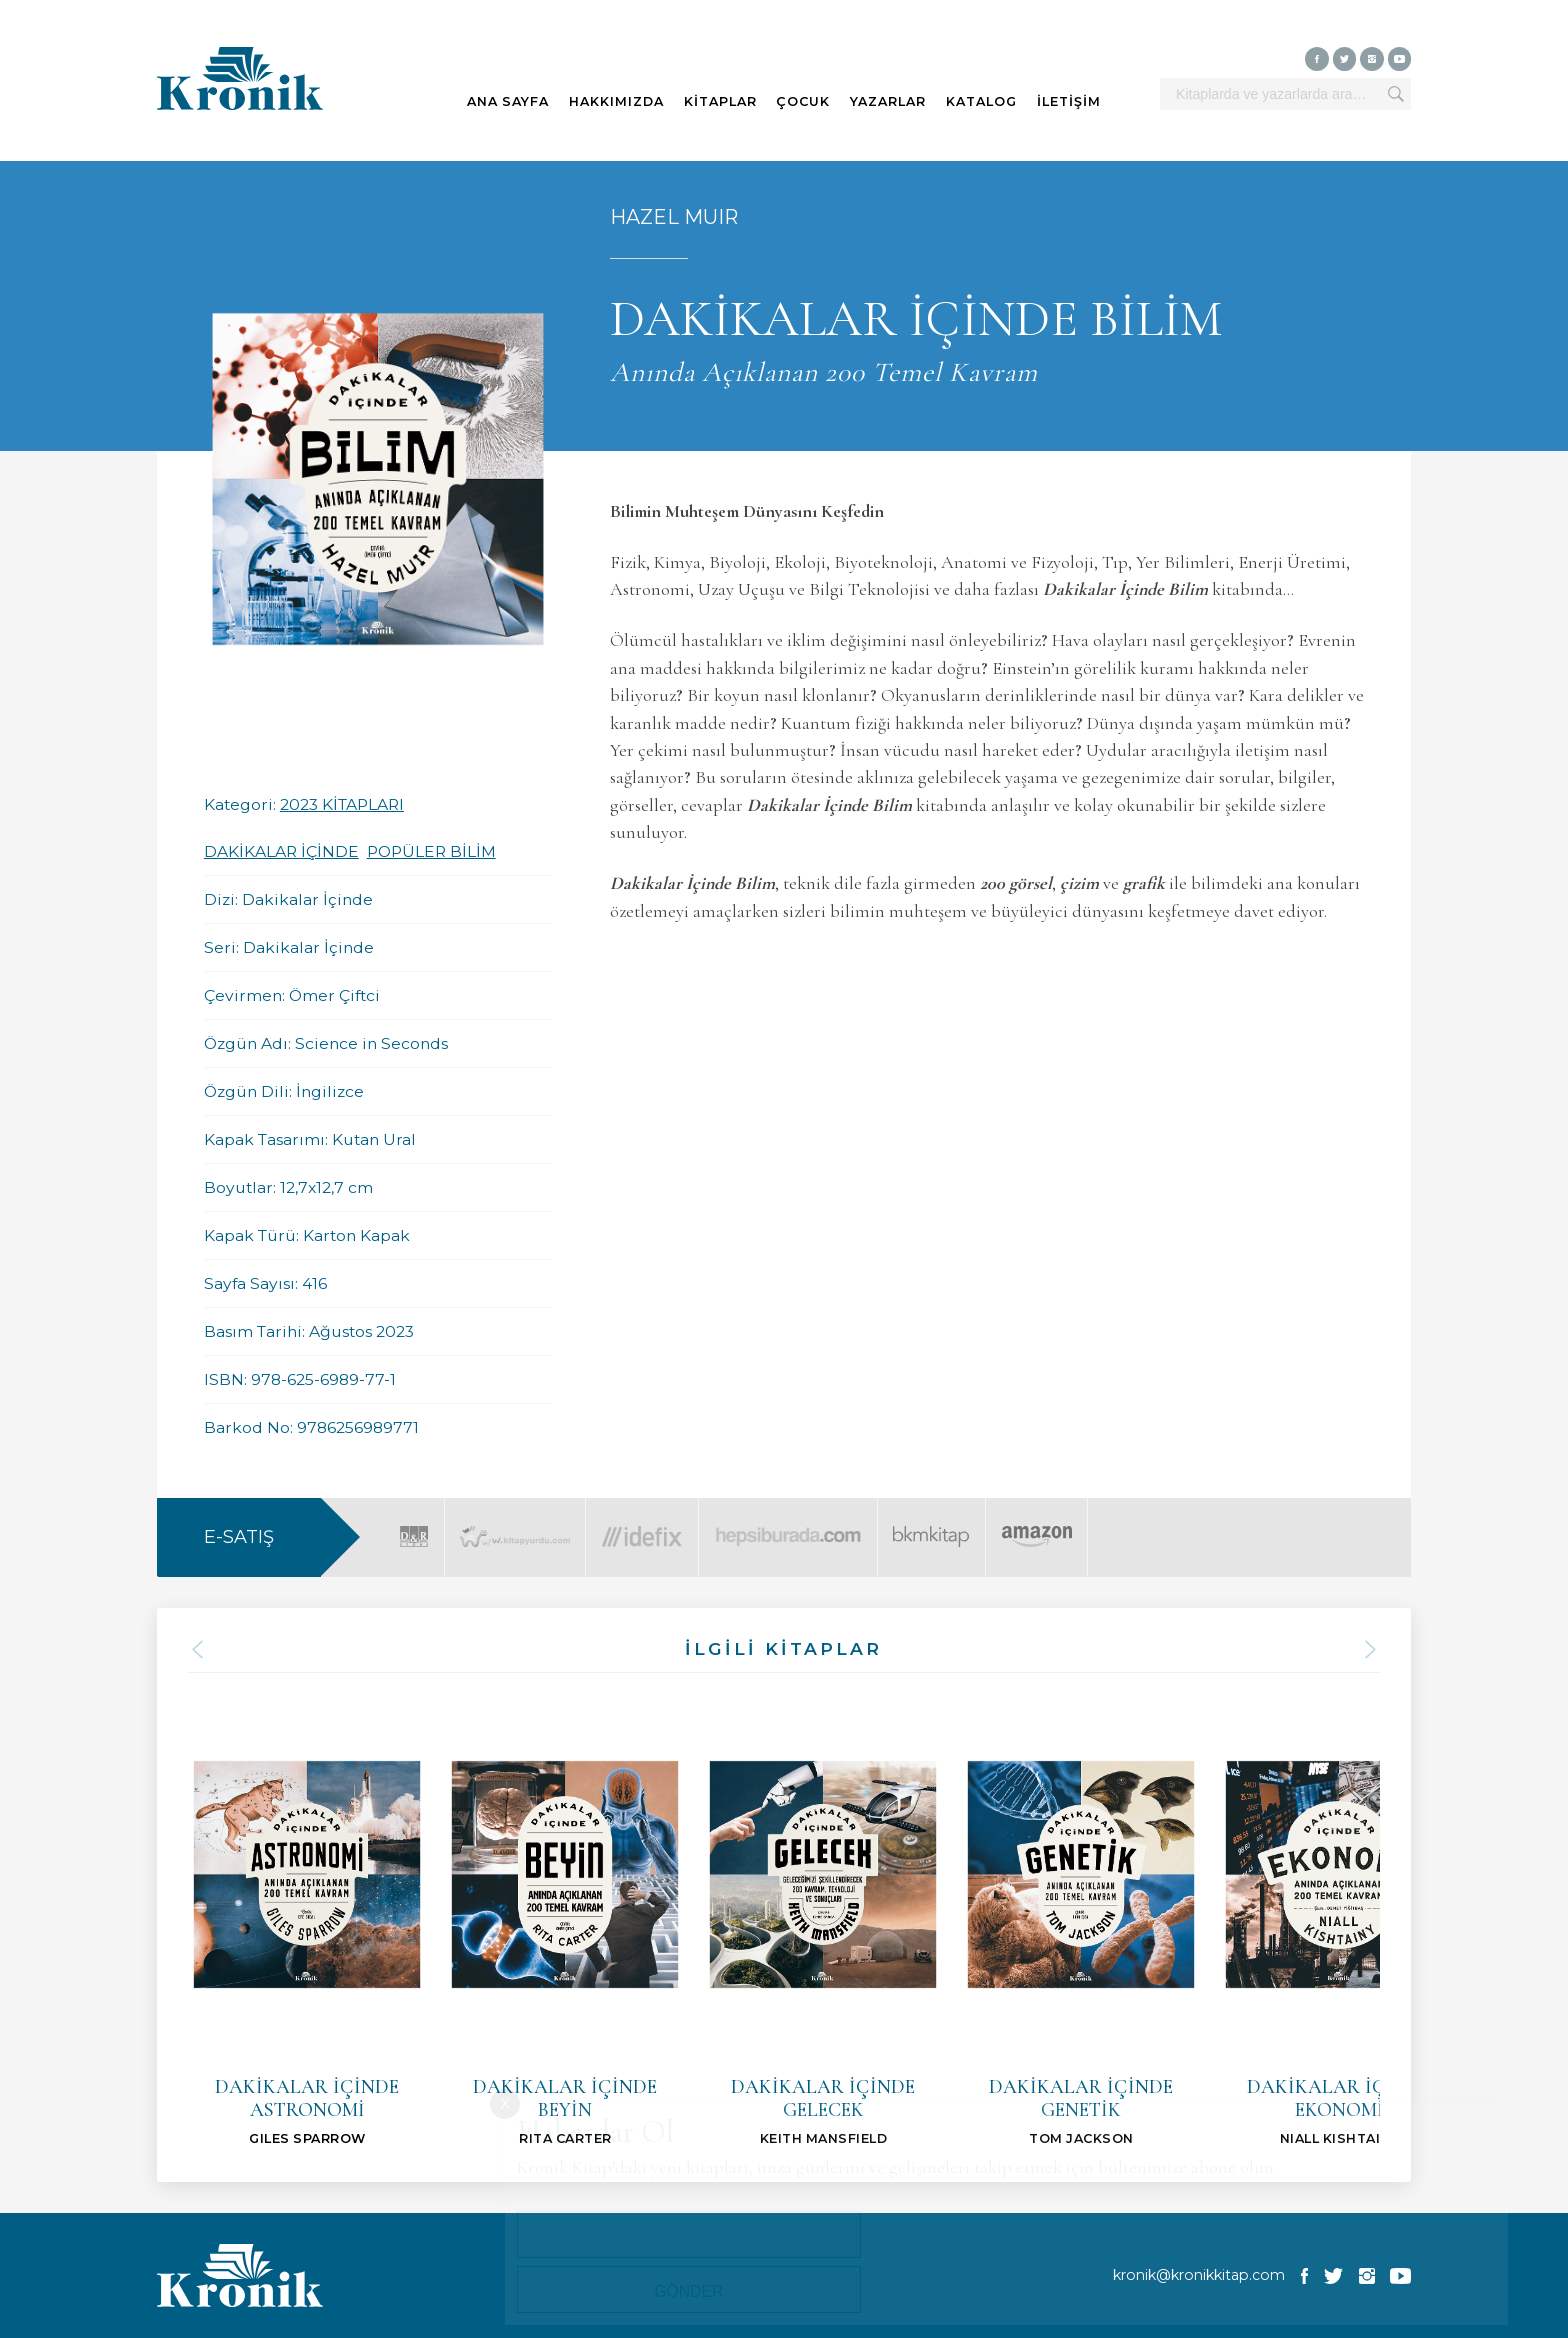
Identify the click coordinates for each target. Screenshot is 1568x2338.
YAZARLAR (888, 101)
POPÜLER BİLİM (431, 851)
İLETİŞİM (1069, 101)
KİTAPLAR (720, 101)
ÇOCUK (803, 101)
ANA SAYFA (508, 101)
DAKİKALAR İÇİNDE (281, 851)
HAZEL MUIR (674, 217)
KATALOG (981, 101)
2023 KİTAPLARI (342, 804)
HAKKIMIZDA (616, 101)
